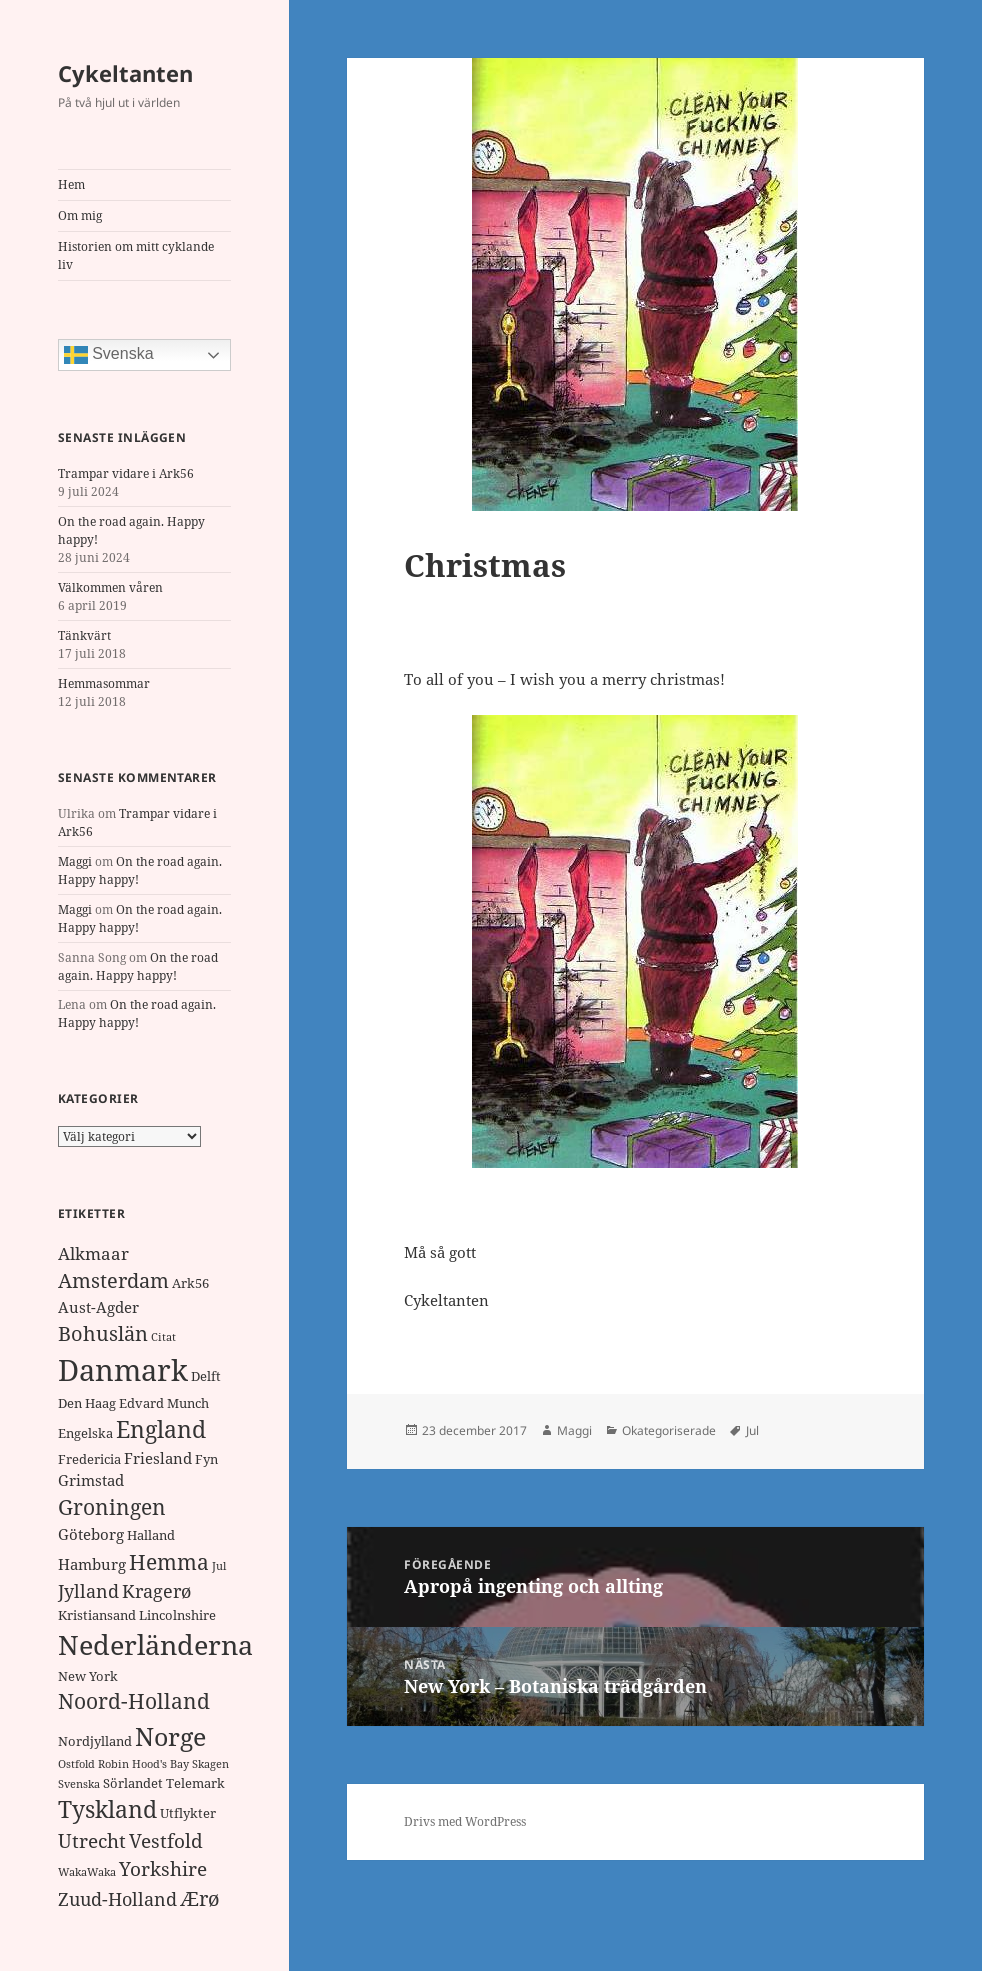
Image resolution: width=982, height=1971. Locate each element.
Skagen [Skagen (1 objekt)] (210, 1764)
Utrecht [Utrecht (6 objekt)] (92, 1841)
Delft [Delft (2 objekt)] (206, 1376)
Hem (71, 184)
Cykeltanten (125, 73)
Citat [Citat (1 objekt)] (163, 1337)
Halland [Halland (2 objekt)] (151, 1535)
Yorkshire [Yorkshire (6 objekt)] (163, 1869)
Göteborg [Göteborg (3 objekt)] (91, 1534)
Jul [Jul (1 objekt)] (219, 1566)
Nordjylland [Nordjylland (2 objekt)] (95, 1741)
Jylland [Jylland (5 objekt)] (88, 1591)
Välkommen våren (110, 587)
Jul (752, 1430)
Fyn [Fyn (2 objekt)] (206, 1459)
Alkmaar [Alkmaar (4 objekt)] (93, 1253)
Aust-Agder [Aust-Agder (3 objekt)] (98, 1307)
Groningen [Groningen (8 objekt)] (112, 1507)
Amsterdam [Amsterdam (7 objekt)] (113, 1280)
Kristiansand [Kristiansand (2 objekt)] (97, 1615)
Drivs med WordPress (465, 1821)
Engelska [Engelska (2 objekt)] (85, 1433)
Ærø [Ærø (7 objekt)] (200, 1898)
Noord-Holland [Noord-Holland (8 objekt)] (134, 1701)
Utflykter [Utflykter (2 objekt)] (188, 1813)
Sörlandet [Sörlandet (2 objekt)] (133, 1783)
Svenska (109, 355)
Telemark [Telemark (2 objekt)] (195, 1783)
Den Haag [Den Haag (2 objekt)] (87, 1403)
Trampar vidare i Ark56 (126, 473)
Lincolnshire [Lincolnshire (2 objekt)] (177, 1615)
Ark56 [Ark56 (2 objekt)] (190, 1283)
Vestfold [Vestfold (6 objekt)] (166, 1841)
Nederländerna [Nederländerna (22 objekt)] (155, 1644)
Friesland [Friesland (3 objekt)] (158, 1458)
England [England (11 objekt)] (161, 1429)
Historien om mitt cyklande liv (136, 255)
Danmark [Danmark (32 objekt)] (123, 1370)
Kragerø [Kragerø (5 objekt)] (156, 1591)
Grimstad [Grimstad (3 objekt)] (91, 1480)
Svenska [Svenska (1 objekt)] (79, 1784)
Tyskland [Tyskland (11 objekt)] (107, 1809)
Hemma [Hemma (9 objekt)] (169, 1561)
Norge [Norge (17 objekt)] (170, 1736)
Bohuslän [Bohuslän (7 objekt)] (103, 1333)
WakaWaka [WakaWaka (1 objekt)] (87, 1872)
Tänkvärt (84, 635)
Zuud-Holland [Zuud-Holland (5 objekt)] (117, 1899)
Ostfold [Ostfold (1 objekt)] (76, 1764)
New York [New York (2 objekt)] (88, 1676)
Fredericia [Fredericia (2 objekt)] (89, 1459)
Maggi (75, 861)
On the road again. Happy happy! (138, 966)
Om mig (80, 215)
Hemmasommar (104, 683)
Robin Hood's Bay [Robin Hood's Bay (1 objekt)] (143, 1764)
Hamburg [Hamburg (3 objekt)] (92, 1564)
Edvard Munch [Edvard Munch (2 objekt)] (164, 1403)
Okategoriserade (669, 1430)
